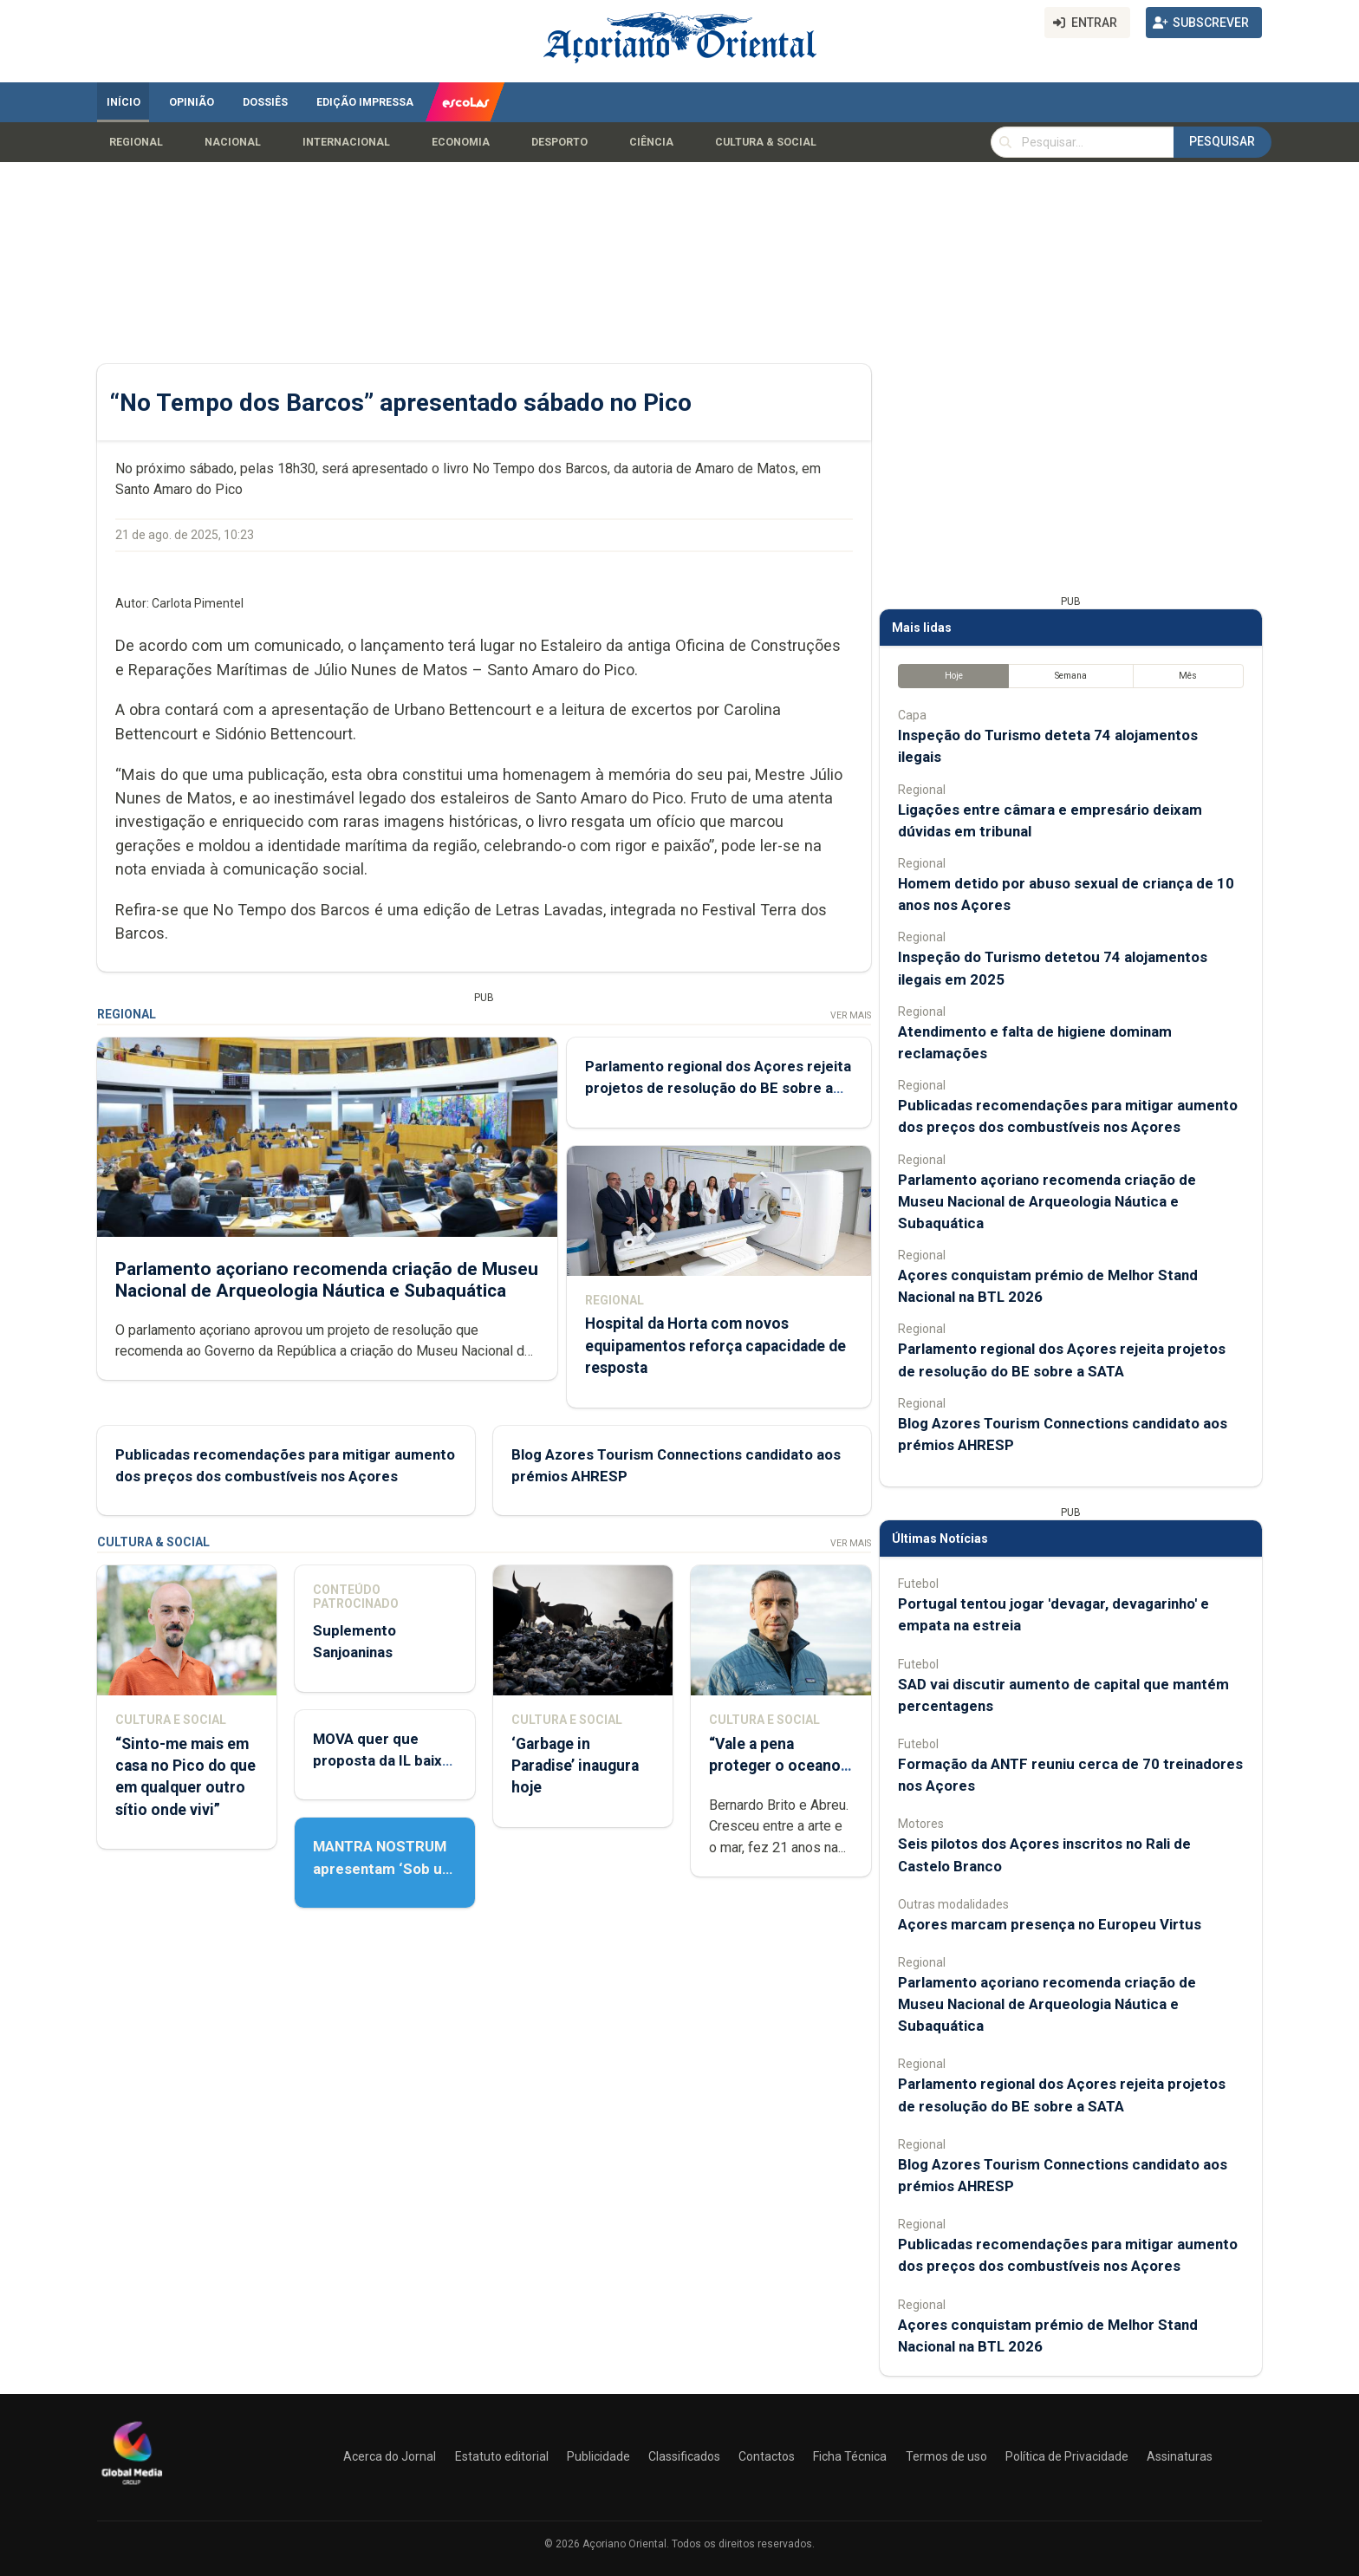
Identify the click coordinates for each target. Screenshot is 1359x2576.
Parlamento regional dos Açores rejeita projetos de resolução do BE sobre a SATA (718, 1087)
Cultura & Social (765, 142)
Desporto (559, 142)
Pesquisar (1222, 141)
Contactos (766, 2456)
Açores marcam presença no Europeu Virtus (1049, 1924)
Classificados (684, 2456)
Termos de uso (946, 2456)
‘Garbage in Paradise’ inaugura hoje (575, 1765)
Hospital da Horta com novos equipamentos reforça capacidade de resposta (715, 1345)
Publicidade (598, 2456)
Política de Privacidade (1066, 2456)
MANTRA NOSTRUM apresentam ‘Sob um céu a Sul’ (384, 1868)
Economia (461, 142)
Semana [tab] (1071, 675)
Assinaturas (1180, 2456)
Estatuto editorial (502, 2456)
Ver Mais (850, 1015)
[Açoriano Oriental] (131, 2487)
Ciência (651, 142)
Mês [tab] (1188, 675)
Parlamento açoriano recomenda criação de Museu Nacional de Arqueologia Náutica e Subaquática (326, 1280)
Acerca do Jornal (389, 2456)
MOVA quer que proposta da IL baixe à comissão (382, 1760)
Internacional (346, 142)
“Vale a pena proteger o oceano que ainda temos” (775, 1765)
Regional (136, 142)
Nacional (233, 142)
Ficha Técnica (850, 2456)
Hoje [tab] (954, 675)
